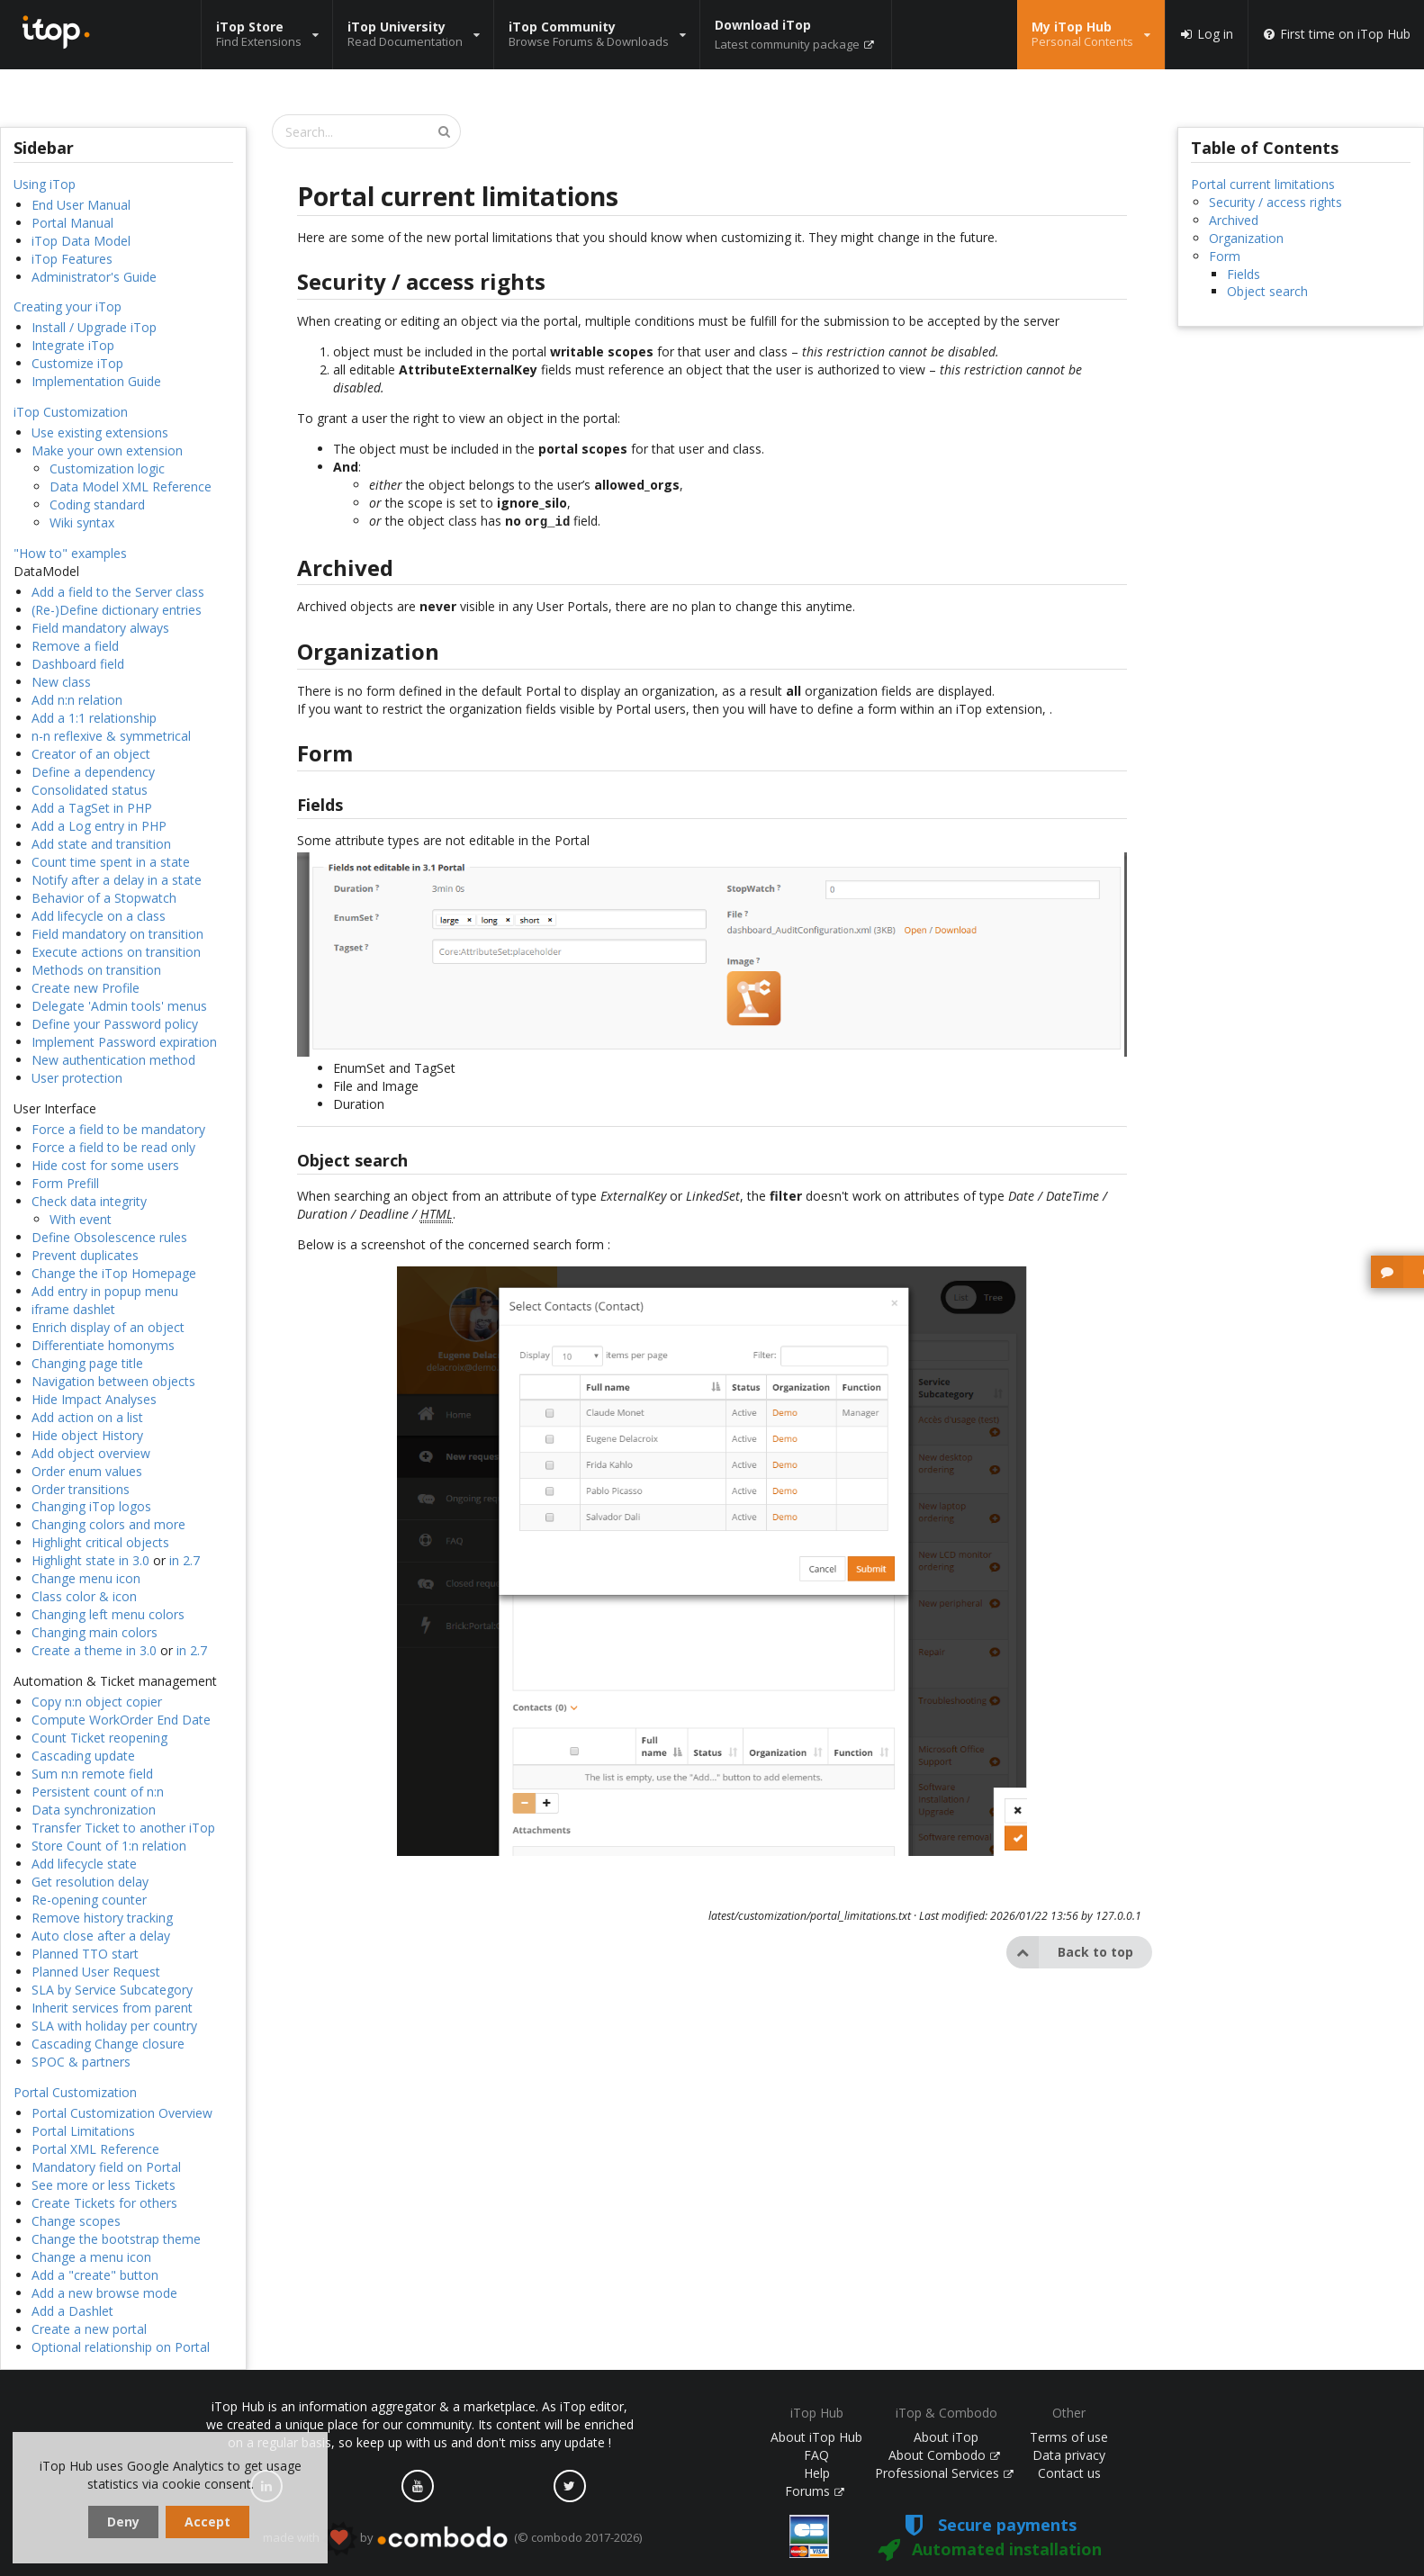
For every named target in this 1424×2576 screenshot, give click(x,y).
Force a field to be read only (113, 1147)
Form (1224, 256)
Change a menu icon (91, 2256)
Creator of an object (91, 753)
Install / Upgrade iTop (94, 327)
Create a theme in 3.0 (94, 1650)
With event (81, 1219)
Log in (1206, 34)
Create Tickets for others (104, 2202)
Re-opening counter (89, 1899)
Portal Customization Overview (122, 2112)
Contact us (1069, 2472)
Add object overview (91, 1453)
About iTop (946, 2436)
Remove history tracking (102, 1917)
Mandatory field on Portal (106, 2166)
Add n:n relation (77, 699)
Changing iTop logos (91, 1506)
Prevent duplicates (85, 1255)
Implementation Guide (96, 381)
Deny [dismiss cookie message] (123, 2521)
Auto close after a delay (101, 1935)
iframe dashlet (73, 1309)
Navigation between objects (113, 1381)
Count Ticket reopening (99, 1737)
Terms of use (1069, 2436)
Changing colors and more (108, 1524)
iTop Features (72, 258)
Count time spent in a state (111, 861)
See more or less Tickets (104, 2184)
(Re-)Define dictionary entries (117, 609)
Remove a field (75, 645)
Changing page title (87, 1363)
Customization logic (107, 468)
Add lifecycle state (84, 1863)
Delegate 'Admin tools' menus (119, 1005)
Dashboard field (78, 663)
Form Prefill (65, 1183)
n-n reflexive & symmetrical (111, 735)
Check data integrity (89, 1201)
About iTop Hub (816, 2436)
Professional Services (944, 2472)
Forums (814, 2490)
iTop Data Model (81, 240)
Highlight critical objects (100, 1542)
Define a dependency (93, 771)
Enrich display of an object (108, 1327)
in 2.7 (184, 1560)
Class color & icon (84, 1596)
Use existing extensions (100, 432)
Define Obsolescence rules (109, 1237)
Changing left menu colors (108, 1614)
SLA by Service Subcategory (112, 1989)
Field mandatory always (100, 627)
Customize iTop (77, 363)
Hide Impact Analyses (94, 1399)
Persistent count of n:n (98, 1791)
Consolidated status (90, 789)
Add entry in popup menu (105, 1291)
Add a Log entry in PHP (99, 825)
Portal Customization (75, 2092)
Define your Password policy (115, 1023)
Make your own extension (107, 450)
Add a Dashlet (72, 2310)
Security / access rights (1275, 202)
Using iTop (45, 184)
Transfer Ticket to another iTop (123, 1827)
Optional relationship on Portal (121, 2346)
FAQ (816, 2454)
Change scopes (76, 2220)
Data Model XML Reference (131, 486)
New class (61, 681)
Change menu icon (86, 1578)
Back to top (1069, 1950)
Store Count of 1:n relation (109, 1845)
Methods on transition (96, 969)
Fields (1243, 274)
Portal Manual (72, 222)
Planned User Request (96, 1971)
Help (817, 2472)
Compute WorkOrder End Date (121, 1719)
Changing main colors (95, 1632)
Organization (1246, 238)
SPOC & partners (81, 2061)
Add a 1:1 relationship (94, 717)
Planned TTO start (85, 1953)
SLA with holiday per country (114, 2025)
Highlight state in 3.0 (90, 1560)
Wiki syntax (82, 522)
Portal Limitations (83, 2130)
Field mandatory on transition (117, 933)
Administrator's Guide (94, 276)
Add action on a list (87, 1417)
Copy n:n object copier (97, 1701)
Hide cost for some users (105, 1165)
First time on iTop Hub (1336, 34)
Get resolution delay (90, 1881)
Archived (1233, 220)
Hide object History (87, 1435)
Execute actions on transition (116, 951)
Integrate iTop (73, 345)
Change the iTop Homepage (114, 1273)
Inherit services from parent (112, 2007)
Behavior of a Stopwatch (104, 897)
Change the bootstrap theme (116, 2238)
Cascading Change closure (108, 2043)
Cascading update (83, 1755)
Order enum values (87, 1471)
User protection (77, 1077)
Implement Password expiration (124, 1041)
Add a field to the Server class (118, 591)
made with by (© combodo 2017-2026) (452, 2538)
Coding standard (97, 504)
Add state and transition (101, 843)
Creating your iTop (68, 306)
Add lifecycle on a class (99, 915)
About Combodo (944, 2454)
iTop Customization (71, 411)
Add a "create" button (95, 2274)
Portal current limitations (1263, 184)
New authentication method (113, 1059)
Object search (1267, 291)
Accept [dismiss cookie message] (207, 2521)
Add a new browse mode (104, 2292)
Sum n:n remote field (92, 1773)
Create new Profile (86, 987)
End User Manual (81, 204)
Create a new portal (89, 2328)
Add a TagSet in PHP (92, 807)
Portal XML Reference (95, 2148)
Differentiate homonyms (103, 1345)
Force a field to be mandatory (118, 1129)
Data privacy (1068, 2454)
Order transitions (81, 1489)
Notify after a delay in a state (117, 879)
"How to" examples (70, 553)
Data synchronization (94, 1809)
